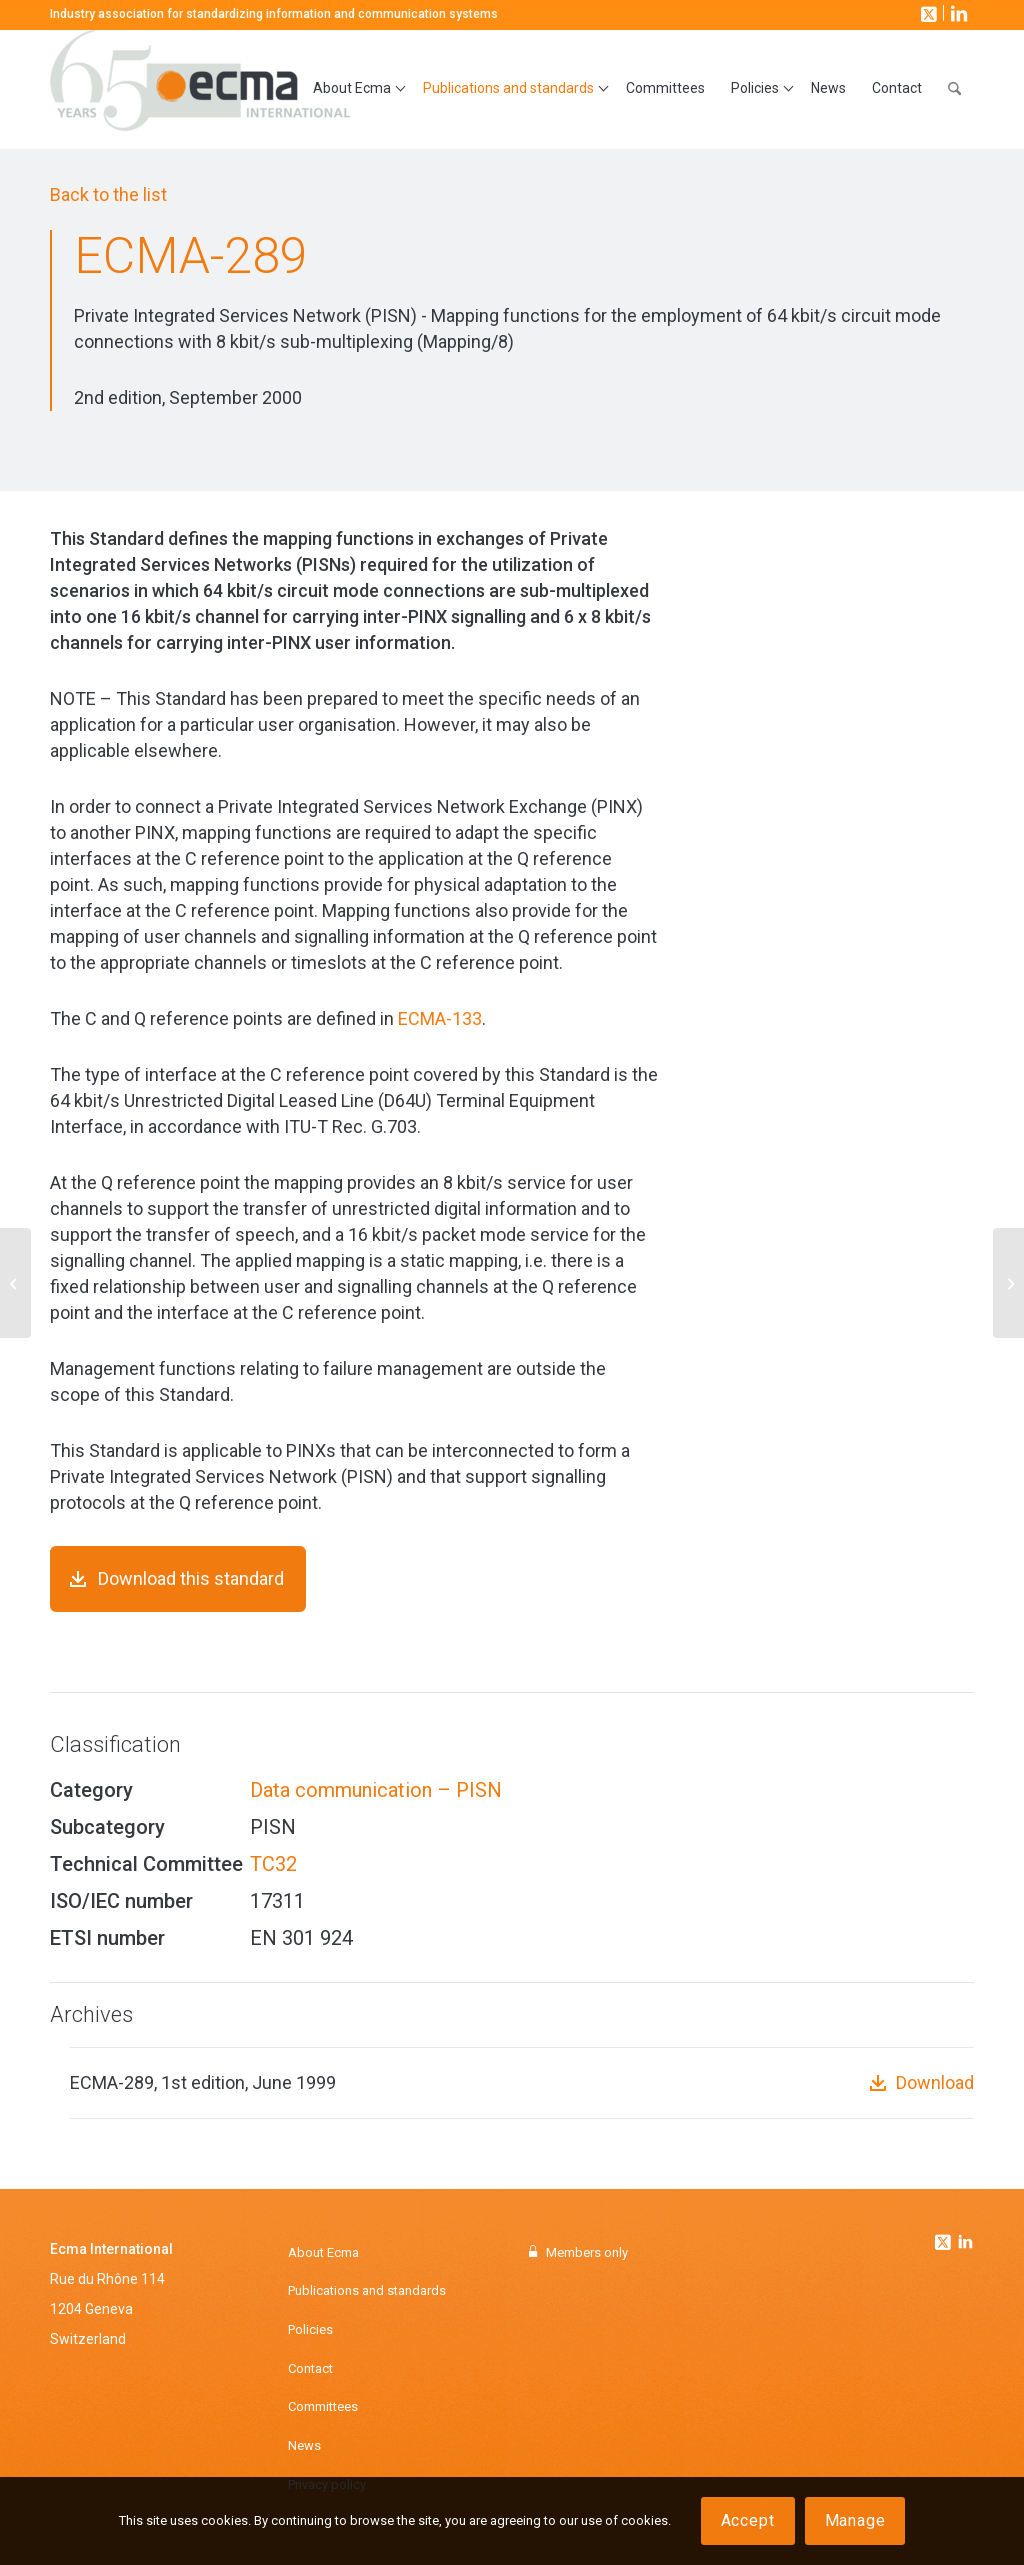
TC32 (273, 1864)
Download (935, 2082)
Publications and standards (367, 2290)
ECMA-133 (440, 1018)
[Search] (954, 89)
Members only (587, 2252)
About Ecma (323, 2252)
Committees (323, 2406)
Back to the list (108, 194)
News (304, 2445)
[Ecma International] (200, 89)
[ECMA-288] (15, 1283)
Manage (855, 2520)
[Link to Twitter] (945, 2237)
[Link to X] (927, 13)
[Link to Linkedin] (965, 2244)
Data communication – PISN (376, 1790)
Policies (310, 2329)
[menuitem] (355, 89)
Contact (310, 2368)
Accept (748, 2520)
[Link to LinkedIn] (957, 13)
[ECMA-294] (1008, 1283)
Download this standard (191, 1578)
